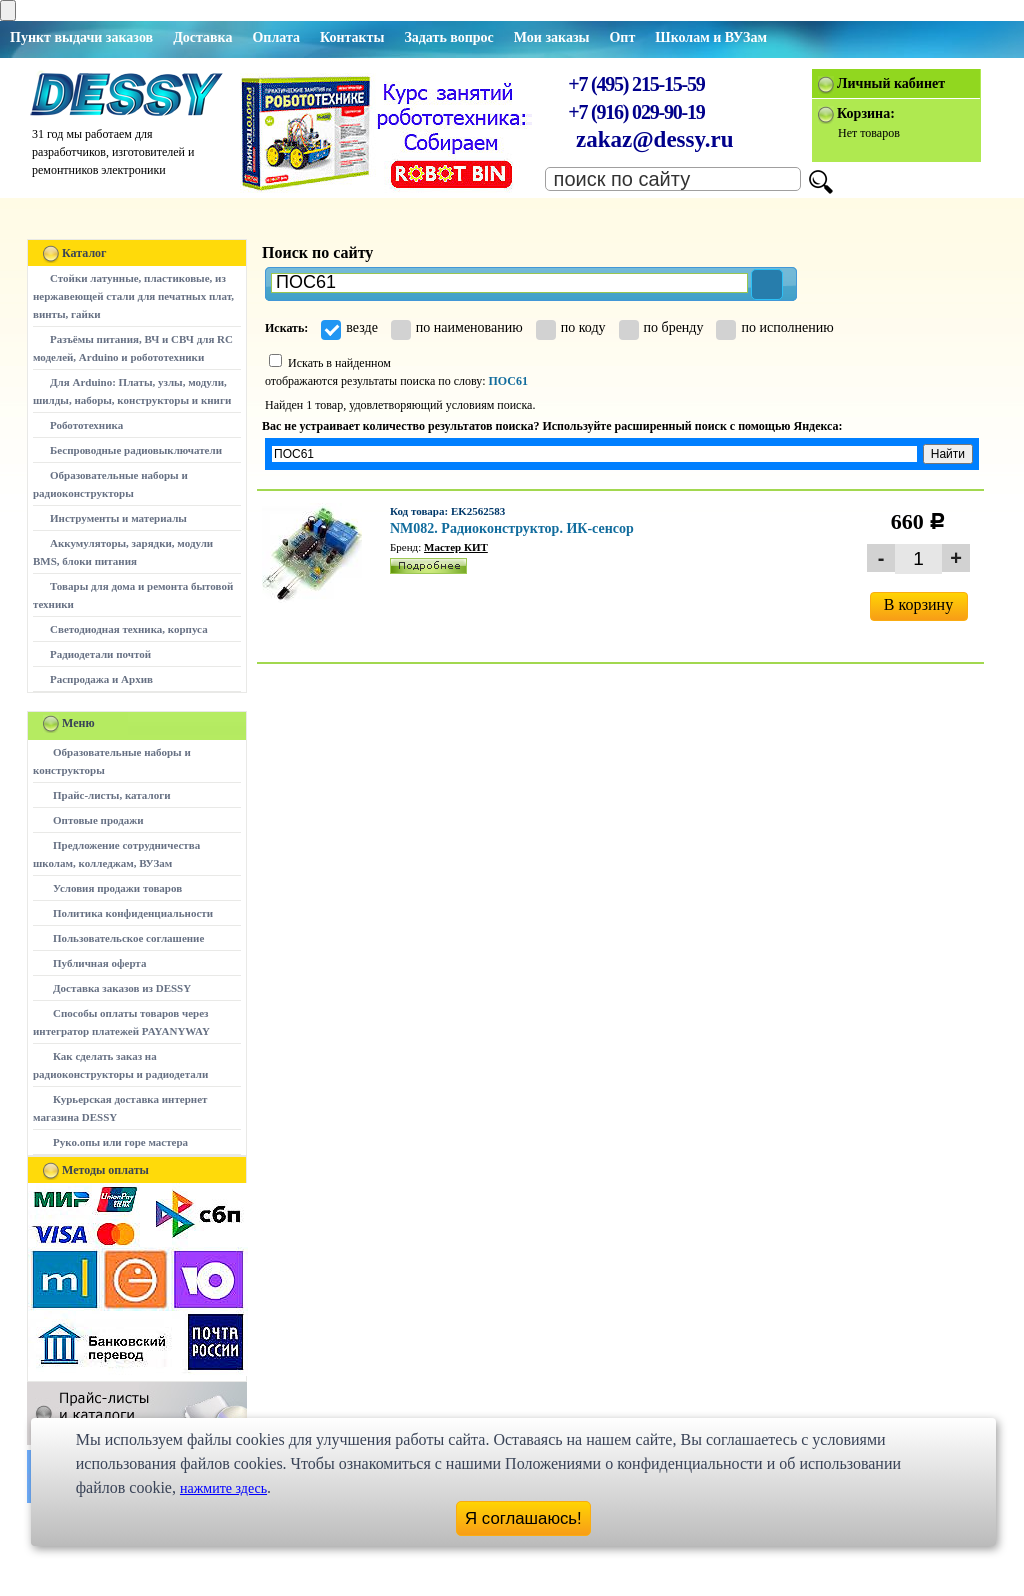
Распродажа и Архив (101, 679)
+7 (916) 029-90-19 (636, 112)
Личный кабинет (891, 83)
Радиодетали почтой (100, 654)
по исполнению (774, 327)
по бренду (661, 327)
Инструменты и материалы (118, 518)
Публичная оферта (99, 963)
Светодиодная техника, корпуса (129, 629)
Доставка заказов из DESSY (122, 988)
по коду (571, 327)
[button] (767, 284)
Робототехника (86, 425)
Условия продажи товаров (117, 888)
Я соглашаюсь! (523, 1518)
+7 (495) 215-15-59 (636, 84)
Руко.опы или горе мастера (120, 1142)
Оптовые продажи (98, 820)
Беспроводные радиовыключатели (136, 450)
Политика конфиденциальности (133, 913)
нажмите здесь (223, 1488)
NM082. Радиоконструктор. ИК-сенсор (512, 528)
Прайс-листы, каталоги (111, 795)
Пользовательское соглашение (128, 938)
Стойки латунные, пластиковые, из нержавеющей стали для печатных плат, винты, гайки (133, 296)
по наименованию (457, 327)
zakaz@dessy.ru (655, 139)
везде (349, 327)
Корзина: (866, 113)
